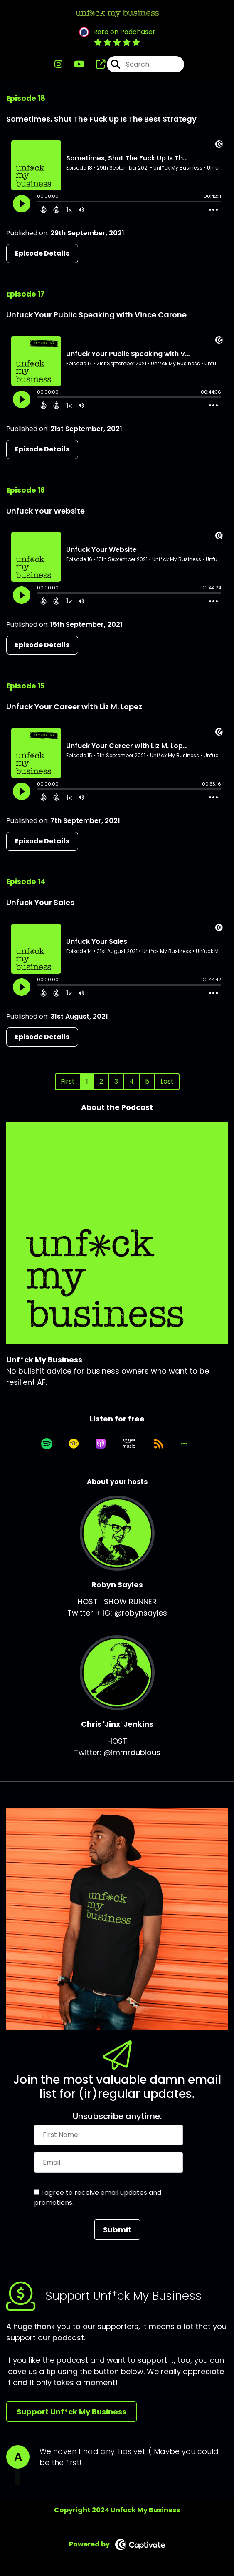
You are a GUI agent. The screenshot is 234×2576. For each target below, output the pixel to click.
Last (167, 1081)
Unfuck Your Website (45, 511)
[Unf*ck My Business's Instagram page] (58, 64)
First (68, 1081)
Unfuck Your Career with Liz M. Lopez (74, 706)
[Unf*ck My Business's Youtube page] (74, 64)
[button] (184, 1444)
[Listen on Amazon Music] (129, 1444)
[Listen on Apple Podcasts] (100, 1444)
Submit (117, 2229)
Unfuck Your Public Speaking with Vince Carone (96, 314)
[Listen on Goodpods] (74, 1444)
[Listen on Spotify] (47, 1444)
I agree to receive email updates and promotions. (97, 2197)
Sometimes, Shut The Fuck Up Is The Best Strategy (101, 119)
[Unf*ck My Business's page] (95, 64)
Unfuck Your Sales (40, 902)
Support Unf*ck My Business (71, 2411)
